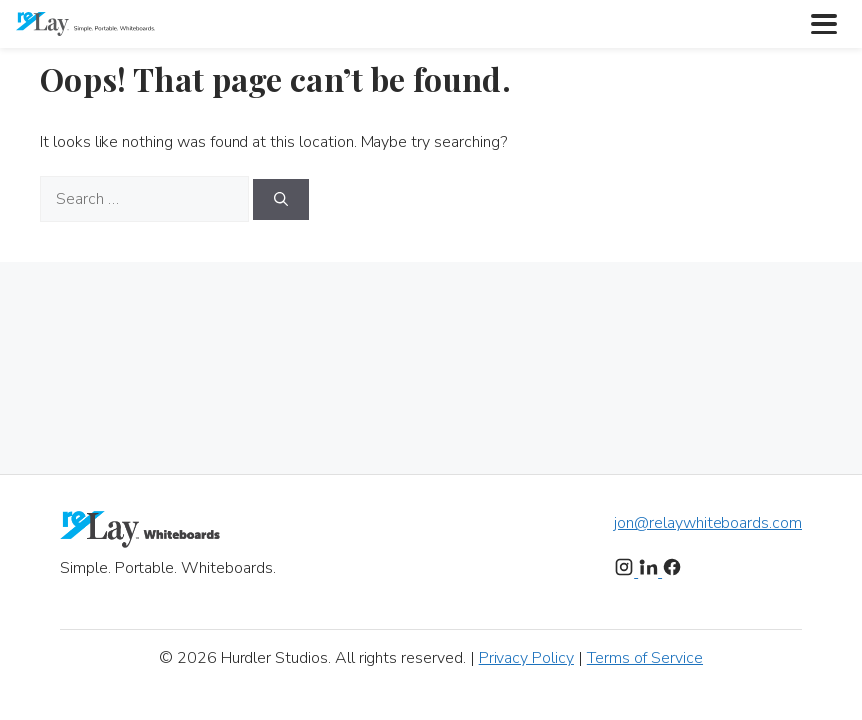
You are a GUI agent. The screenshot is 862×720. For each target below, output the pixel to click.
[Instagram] (626, 572)
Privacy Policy (526, 658)
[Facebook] (672, 572)
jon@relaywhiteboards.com (708, 523)
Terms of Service (645, 658)
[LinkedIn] (650, 572)
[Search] (281, 199)
